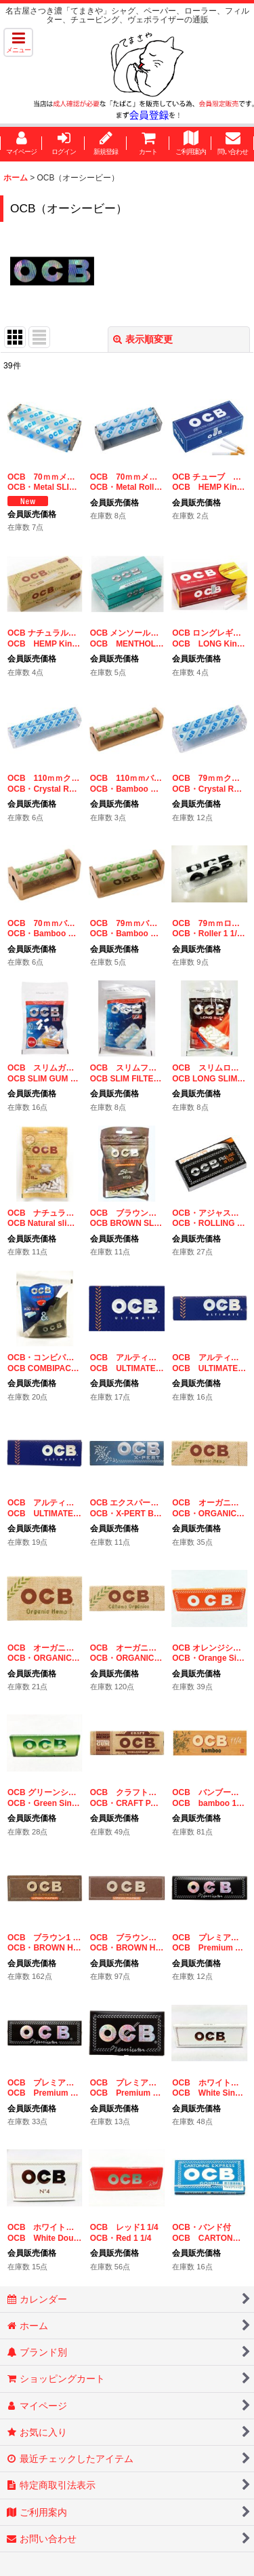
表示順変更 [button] (143, 339)
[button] (18, 42)
